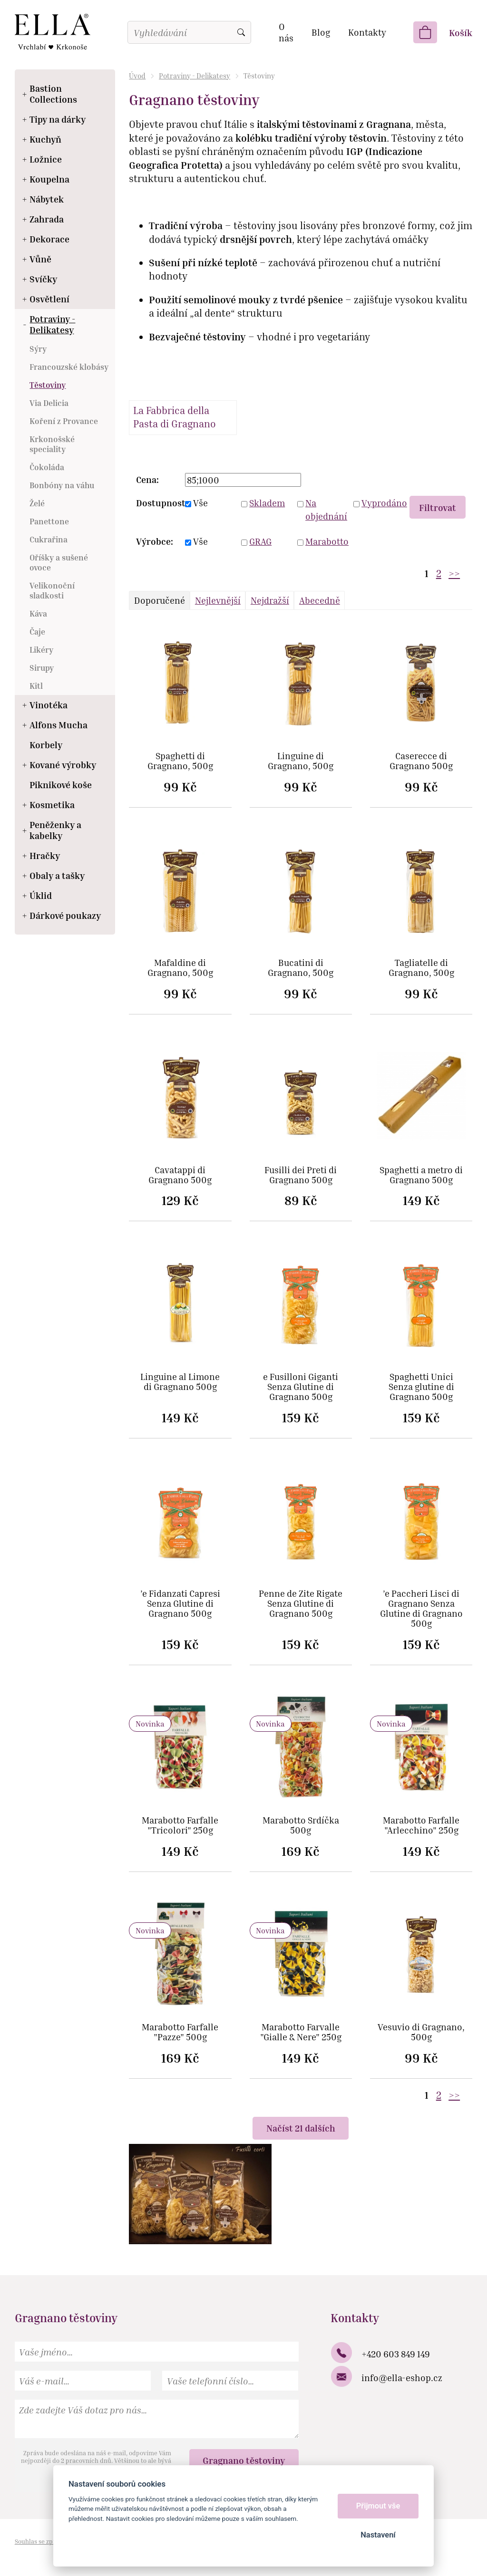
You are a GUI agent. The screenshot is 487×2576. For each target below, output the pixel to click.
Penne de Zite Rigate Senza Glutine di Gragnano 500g (300, 1604)
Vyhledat (241, 32)
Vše (200, 502)
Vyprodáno (382, 502)
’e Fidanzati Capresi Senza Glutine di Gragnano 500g (180, 1604)
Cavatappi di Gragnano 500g (180, 1175)
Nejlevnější (218, 600)
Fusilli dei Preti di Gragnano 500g (300, 1175)
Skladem (267, 502)
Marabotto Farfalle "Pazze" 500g (180, 2032)
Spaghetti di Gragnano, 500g (180, 761)
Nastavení (377, 2534)
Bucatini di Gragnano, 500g (300, 968)
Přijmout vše (378, 2505)
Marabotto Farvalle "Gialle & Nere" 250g (300, 2032)
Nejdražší (270, 600)
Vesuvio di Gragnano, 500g (421, 2032)
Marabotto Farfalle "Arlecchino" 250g (421, 1825)
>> (454, 573)
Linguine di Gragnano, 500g (300, 761)
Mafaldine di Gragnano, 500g (180, 968)
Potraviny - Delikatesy (194, 75)
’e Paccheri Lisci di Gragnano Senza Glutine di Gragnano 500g (421, 1609)
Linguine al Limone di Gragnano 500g (180, 1382)
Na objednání (326, 509)
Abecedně (319, 600)
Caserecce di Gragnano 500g (421, 761)
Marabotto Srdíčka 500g (301, 1825)
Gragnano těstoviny (244, 2460)
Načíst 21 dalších (300, 2128)
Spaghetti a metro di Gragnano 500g (421, 1175)
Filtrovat (437, 507)
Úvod (137, 75)
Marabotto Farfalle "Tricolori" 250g (180, 1825)
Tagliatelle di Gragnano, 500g (421, 968)
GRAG (260, 541)
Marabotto (326, 541)
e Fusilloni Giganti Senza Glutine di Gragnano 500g (300, 1387)
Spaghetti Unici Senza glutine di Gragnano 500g (421, 1387)
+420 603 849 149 (395, 2353)
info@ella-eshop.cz (401, 2377)
